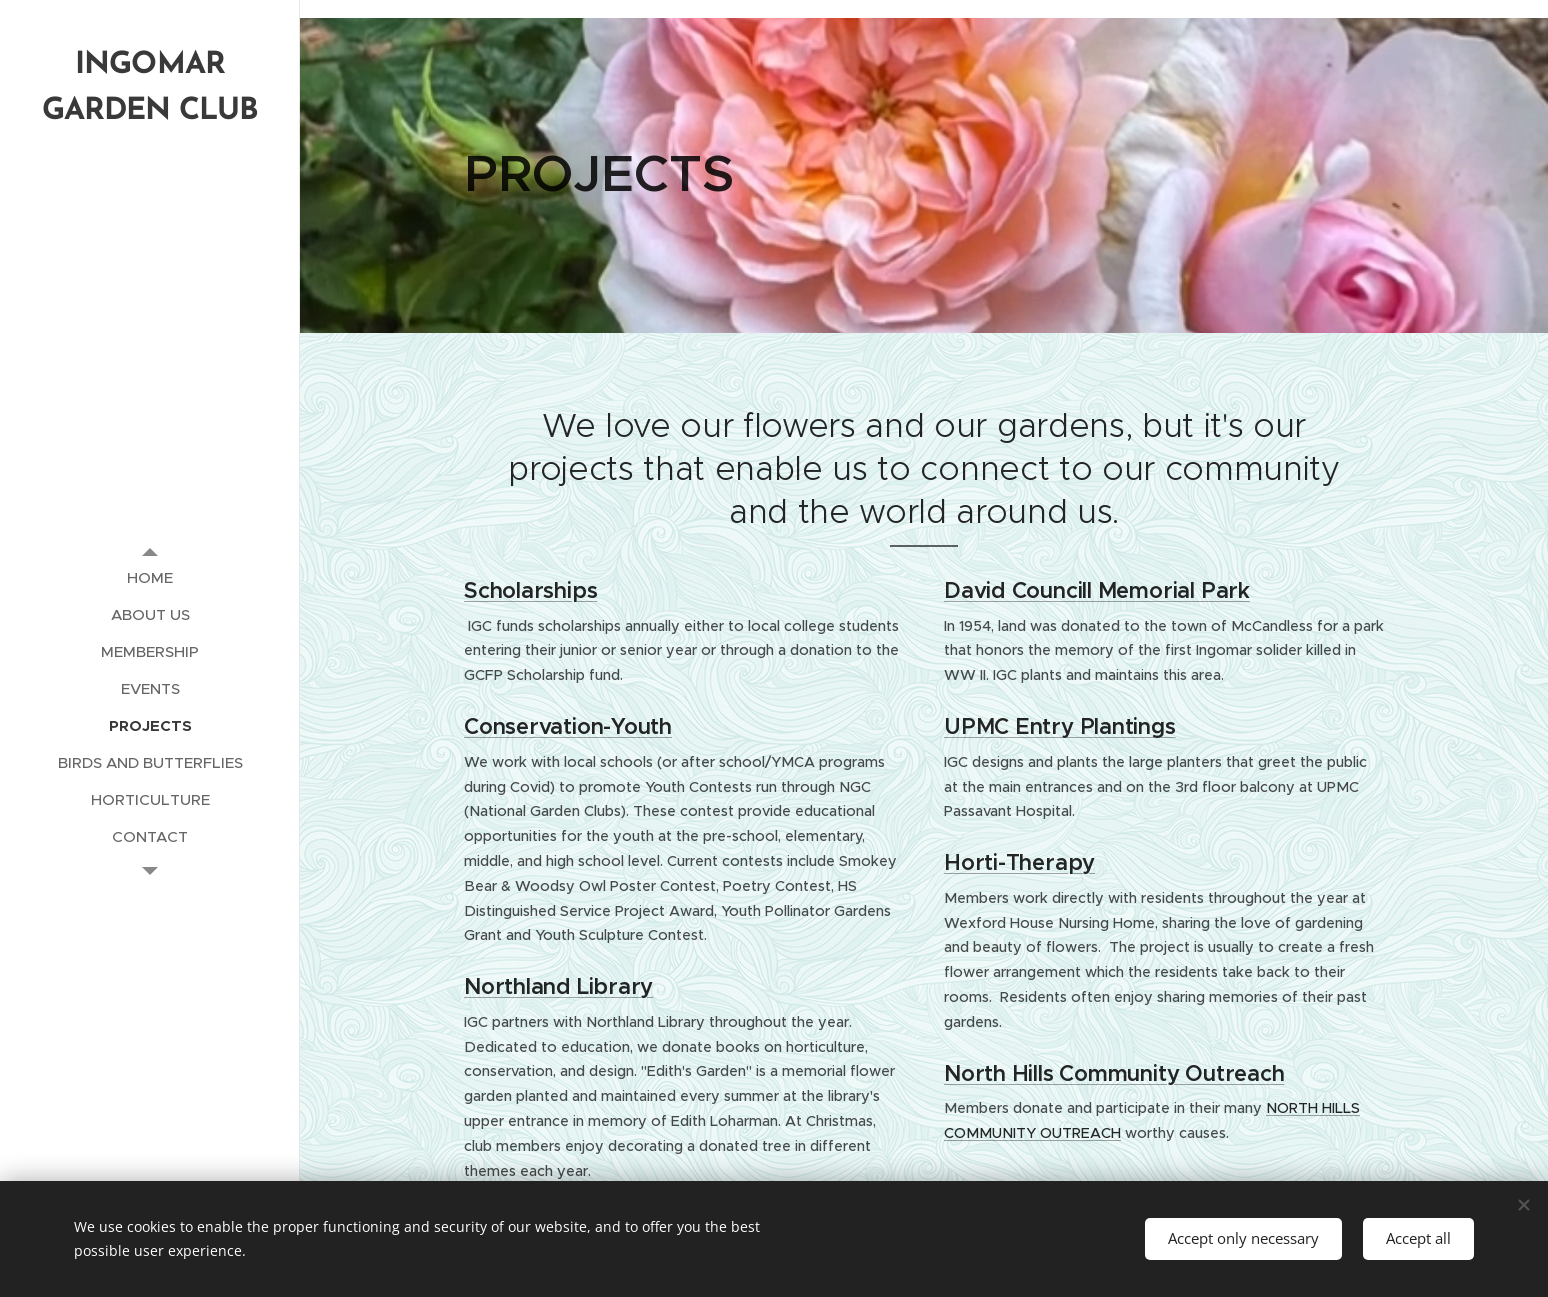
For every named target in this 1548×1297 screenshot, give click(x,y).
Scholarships (530, 590)
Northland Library (558, 986)
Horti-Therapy (1019, 862)
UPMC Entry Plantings (1060, 726)
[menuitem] (150, 577)
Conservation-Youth (568, 726)
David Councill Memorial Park (1097, 590)
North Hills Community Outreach (1114, 1073)
